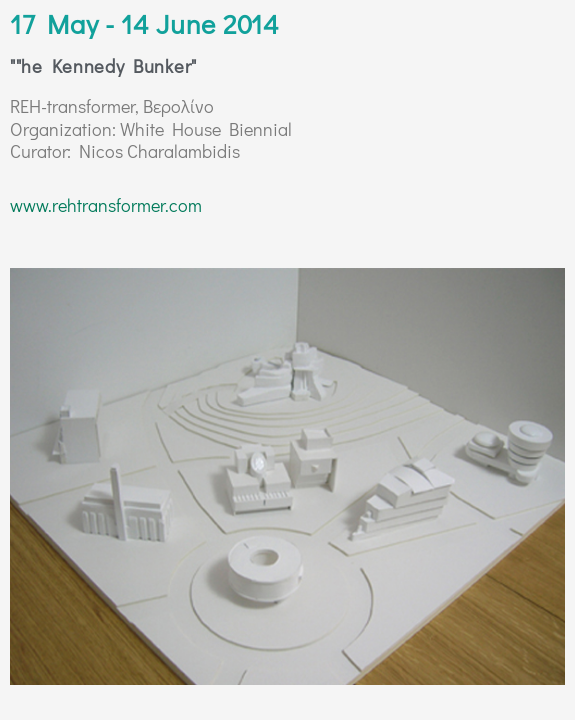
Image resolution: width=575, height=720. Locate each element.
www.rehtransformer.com (106, 205)
